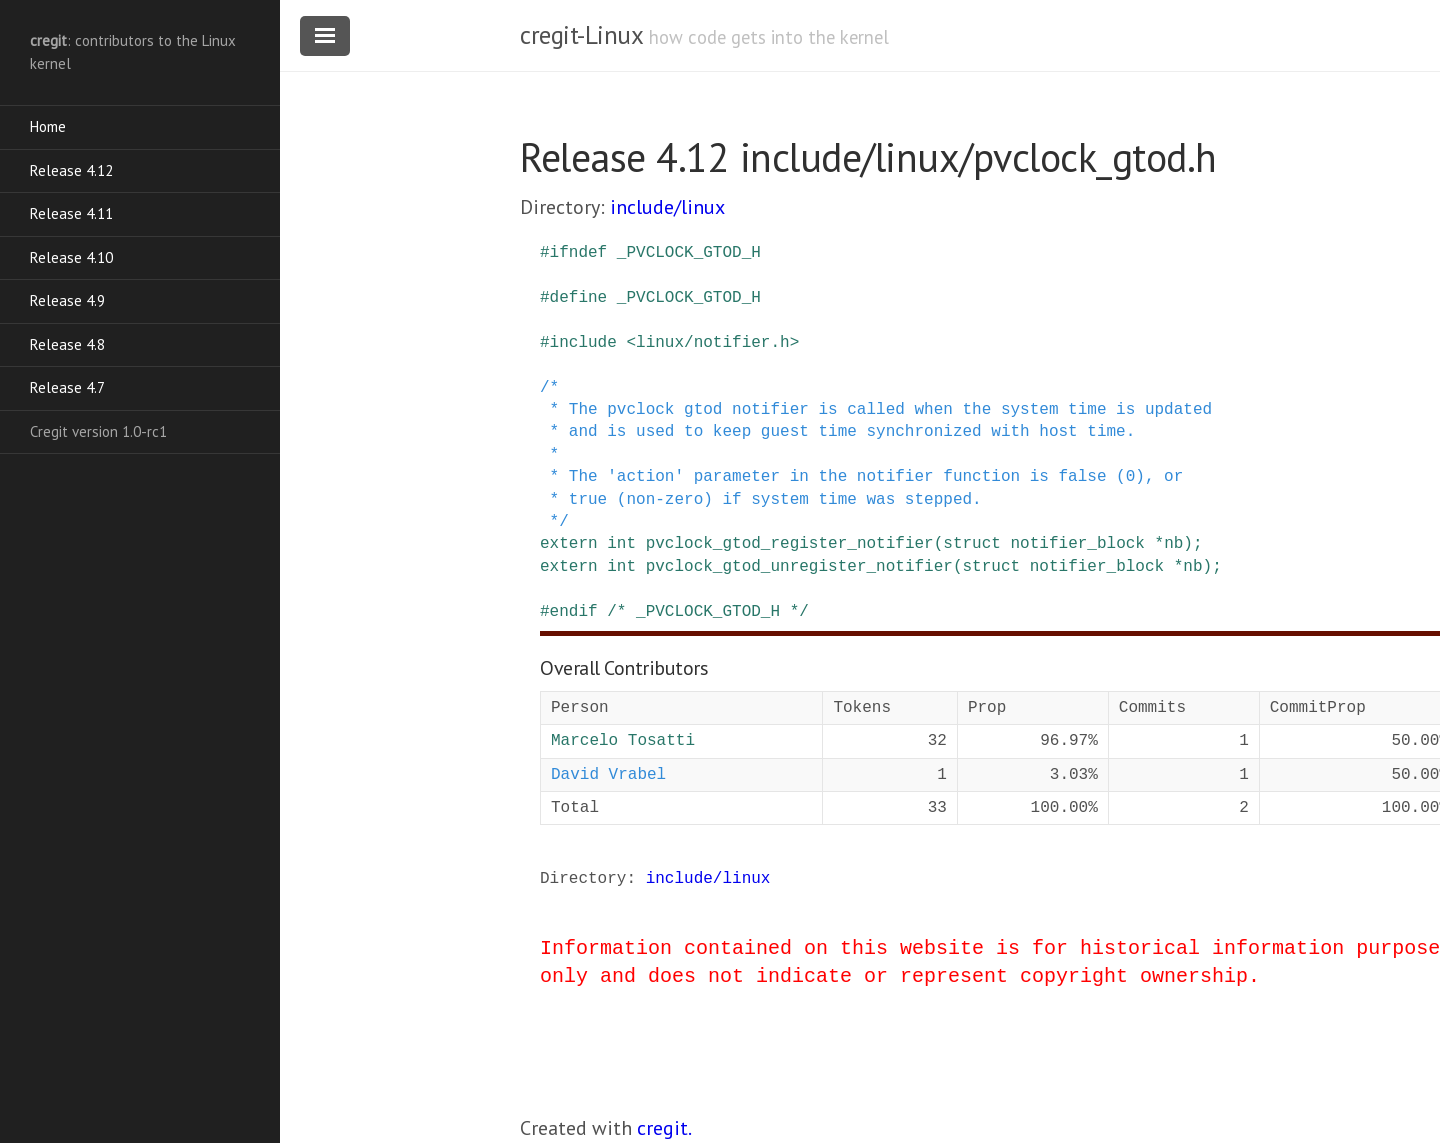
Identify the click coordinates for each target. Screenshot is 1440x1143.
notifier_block (1077, 544)
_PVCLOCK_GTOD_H (689, 253)
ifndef (579, 253)
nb (1173, 544)
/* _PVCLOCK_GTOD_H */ (708, 612)
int (621, 544)
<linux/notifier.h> (712, 343)
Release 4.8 (67, 344)
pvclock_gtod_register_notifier (790, 544)
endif (574, 612)
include (583, 343)
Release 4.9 (67, 300)
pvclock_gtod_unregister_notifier (799, 567)
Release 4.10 (71, 257)
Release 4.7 (67, 387)
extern (569, 544)
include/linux (667, 207)
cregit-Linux (581, 35)
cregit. (664, 1128)
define (579, 298)
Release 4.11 (71, 213)
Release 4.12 (71, 170)
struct (972, 544)
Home (48, 126)
